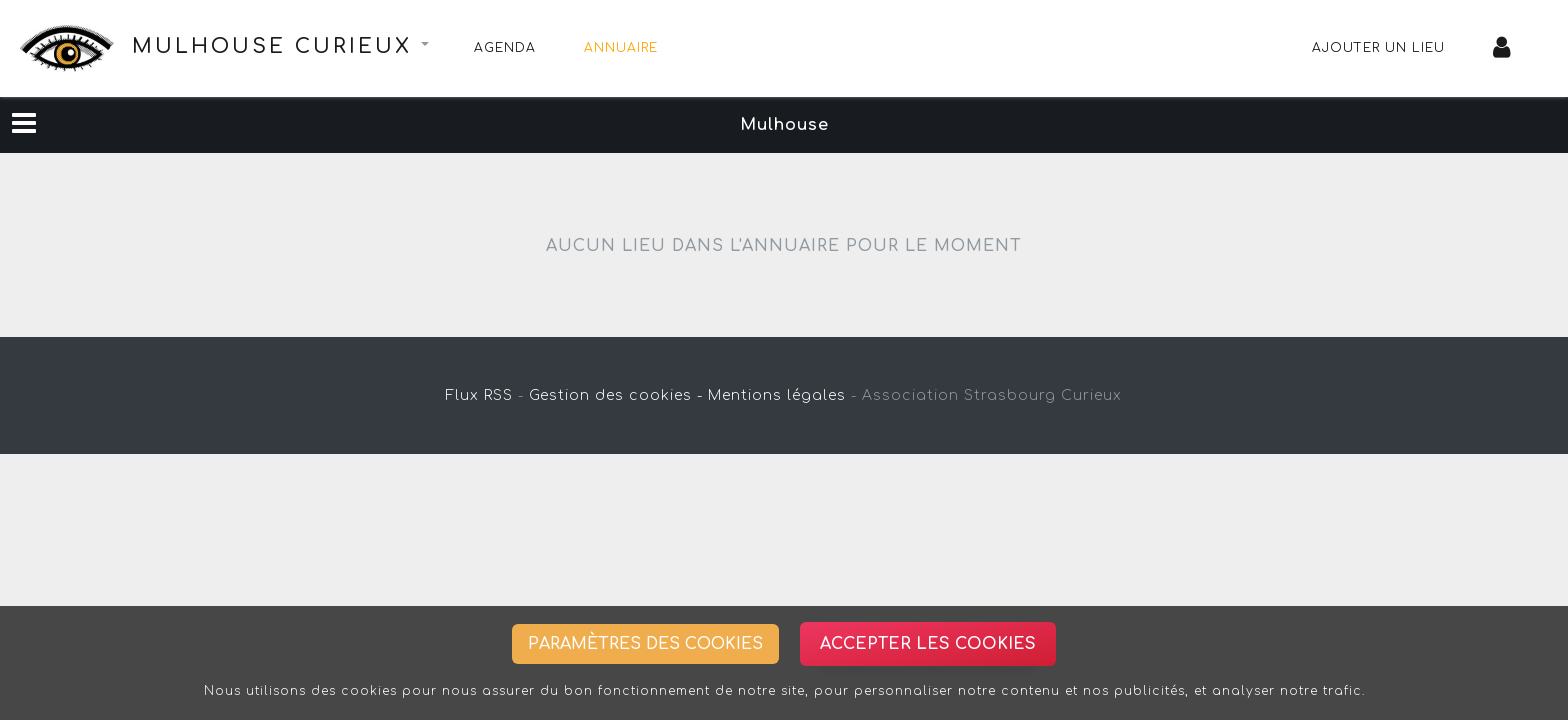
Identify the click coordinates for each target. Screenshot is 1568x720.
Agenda (505, 48)
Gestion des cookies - (616, 395)
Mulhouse (784, 125)
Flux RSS (479, 395)
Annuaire (621, 48)
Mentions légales (777, 395)
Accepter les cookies (928, 644)
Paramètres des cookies (645, 644)
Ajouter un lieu (1378, 48)
